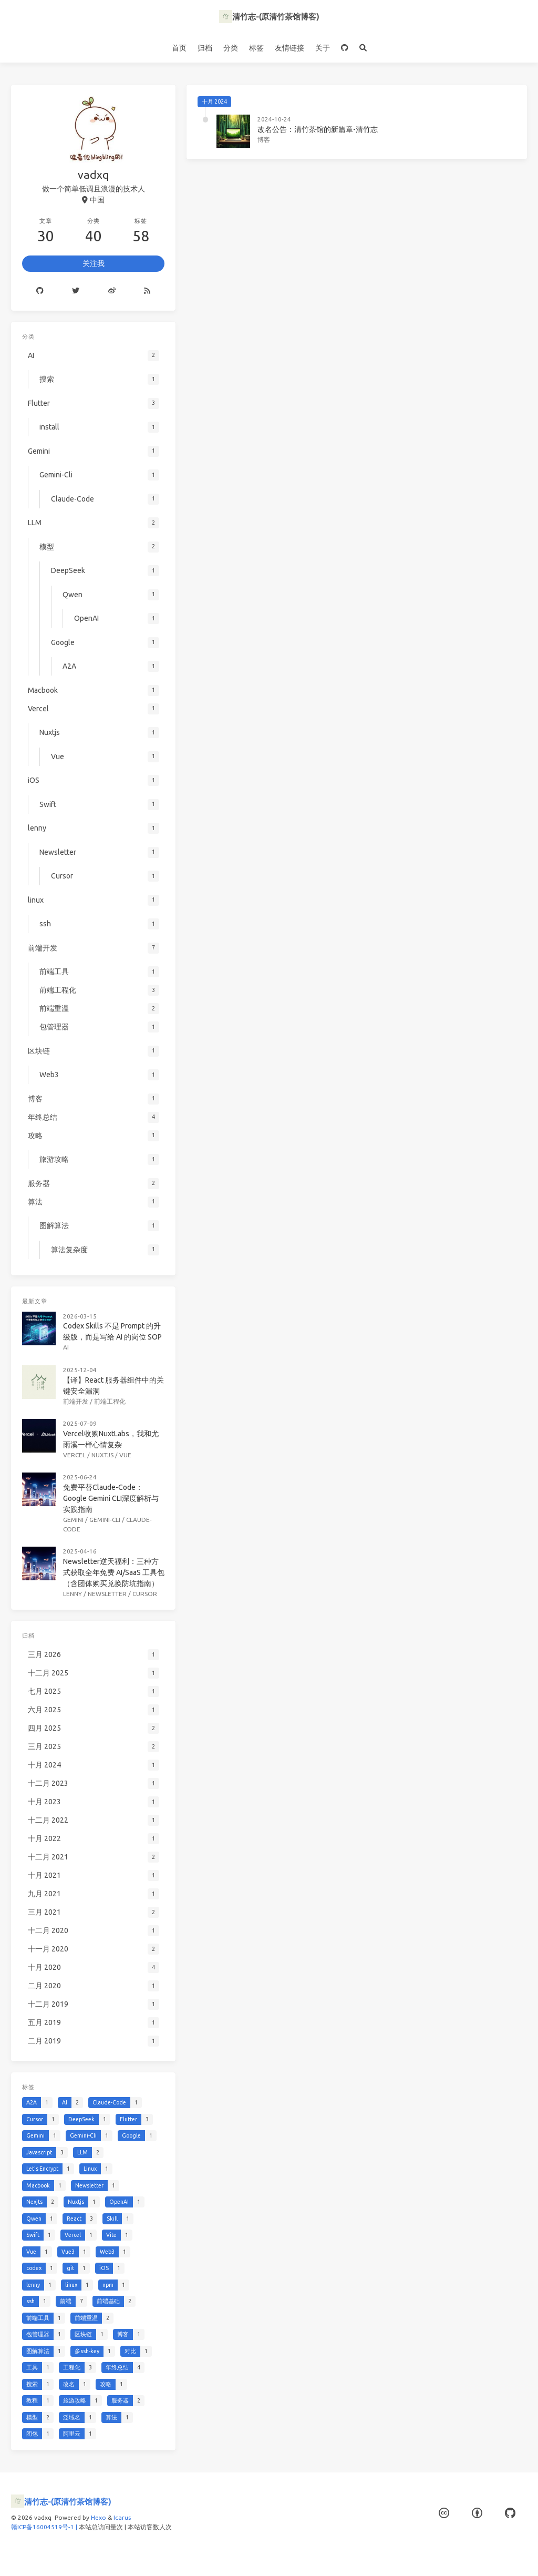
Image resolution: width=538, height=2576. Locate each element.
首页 (179, 48)
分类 (230, 48)
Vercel (74, 1454)
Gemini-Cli (104, 1519)
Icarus (122, 2517)
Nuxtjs (102, 1454)
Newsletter (107, 1593)
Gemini (73, 1519)
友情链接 (289, 48)
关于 (322, 48)
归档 (205, 48)
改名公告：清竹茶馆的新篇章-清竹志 (317, 129)
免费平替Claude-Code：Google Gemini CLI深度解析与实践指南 (111, 1498)
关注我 (93, 263)
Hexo (98, 2517)
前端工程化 (110, 1401)
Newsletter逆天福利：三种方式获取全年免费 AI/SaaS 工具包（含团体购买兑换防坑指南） (113, 1572)
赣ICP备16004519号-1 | (45, 2526)
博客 (263, 139)
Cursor (144, 1593)
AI (66, 1347)
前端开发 (75, 1401)
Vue (125, 1454)
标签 (256, 48)
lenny (72, 1593)
